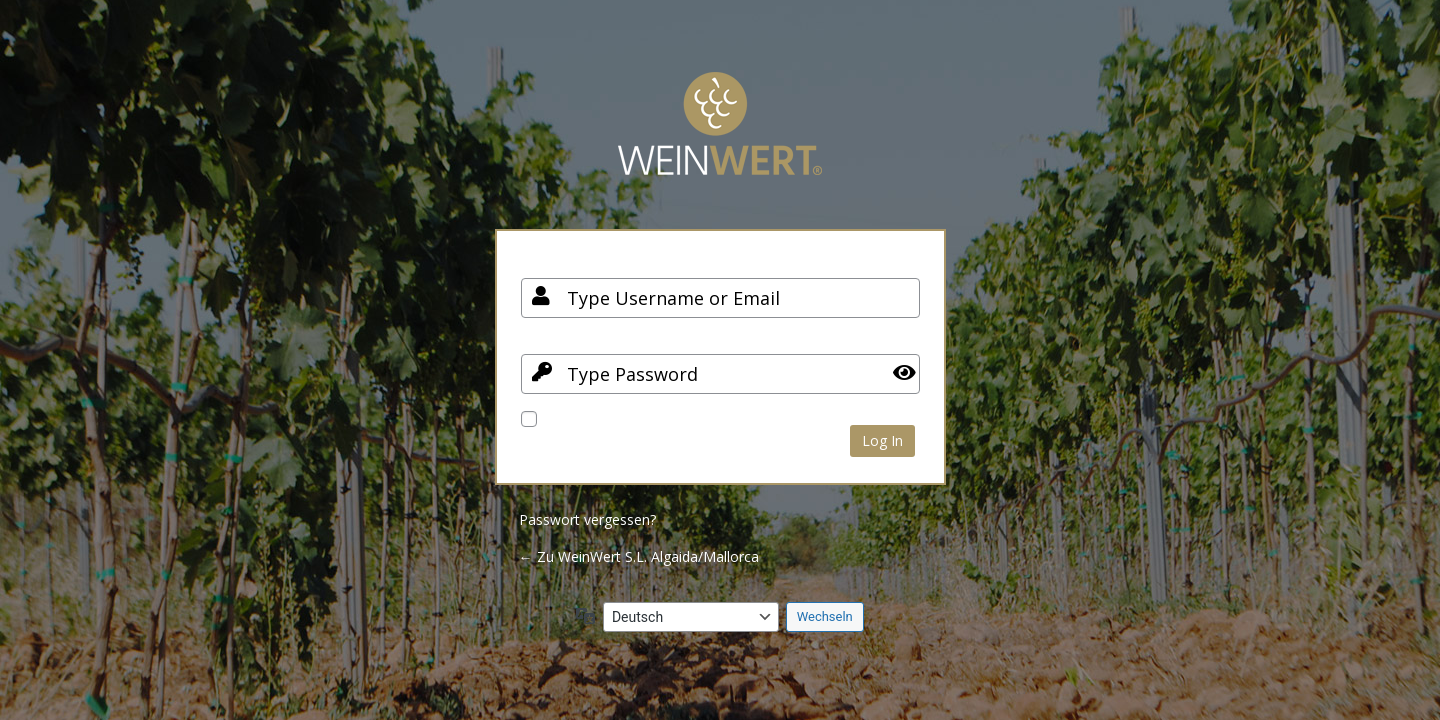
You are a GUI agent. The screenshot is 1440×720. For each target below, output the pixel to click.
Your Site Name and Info (720, 138)
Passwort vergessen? (587, 519)
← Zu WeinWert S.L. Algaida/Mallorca (639, 556)
